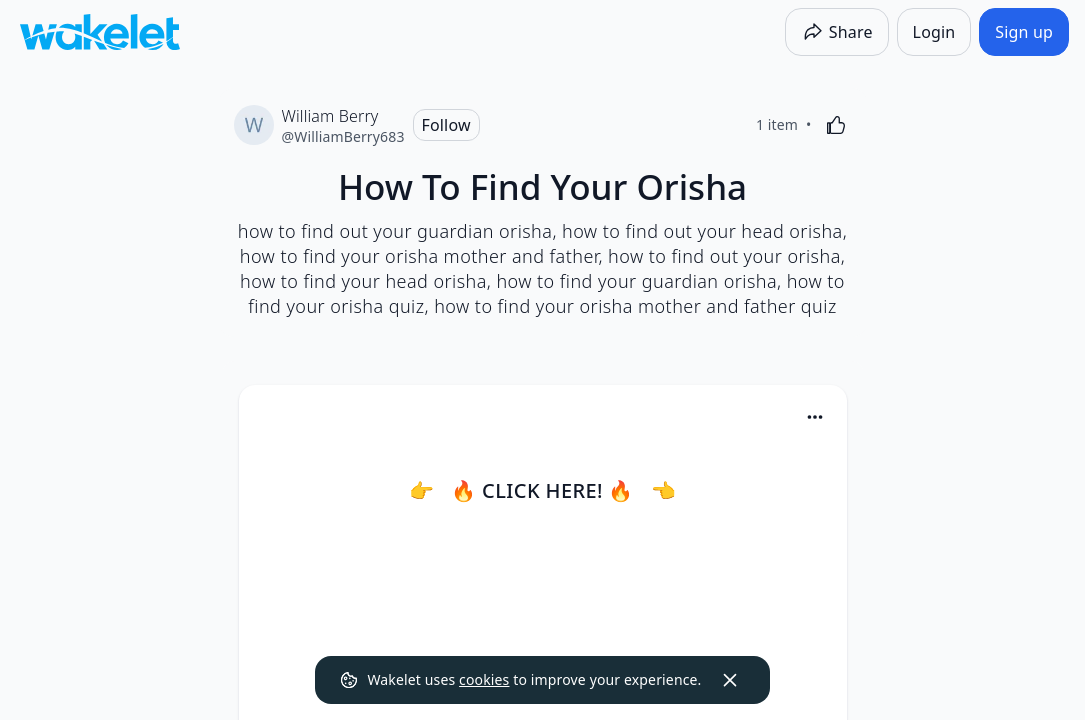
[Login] (934, 32)
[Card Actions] (815, 417)
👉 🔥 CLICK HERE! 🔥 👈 (542, 490)
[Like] (836, 125)
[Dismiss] (730, 680)
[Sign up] (1024, 32)
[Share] (837, 32)
